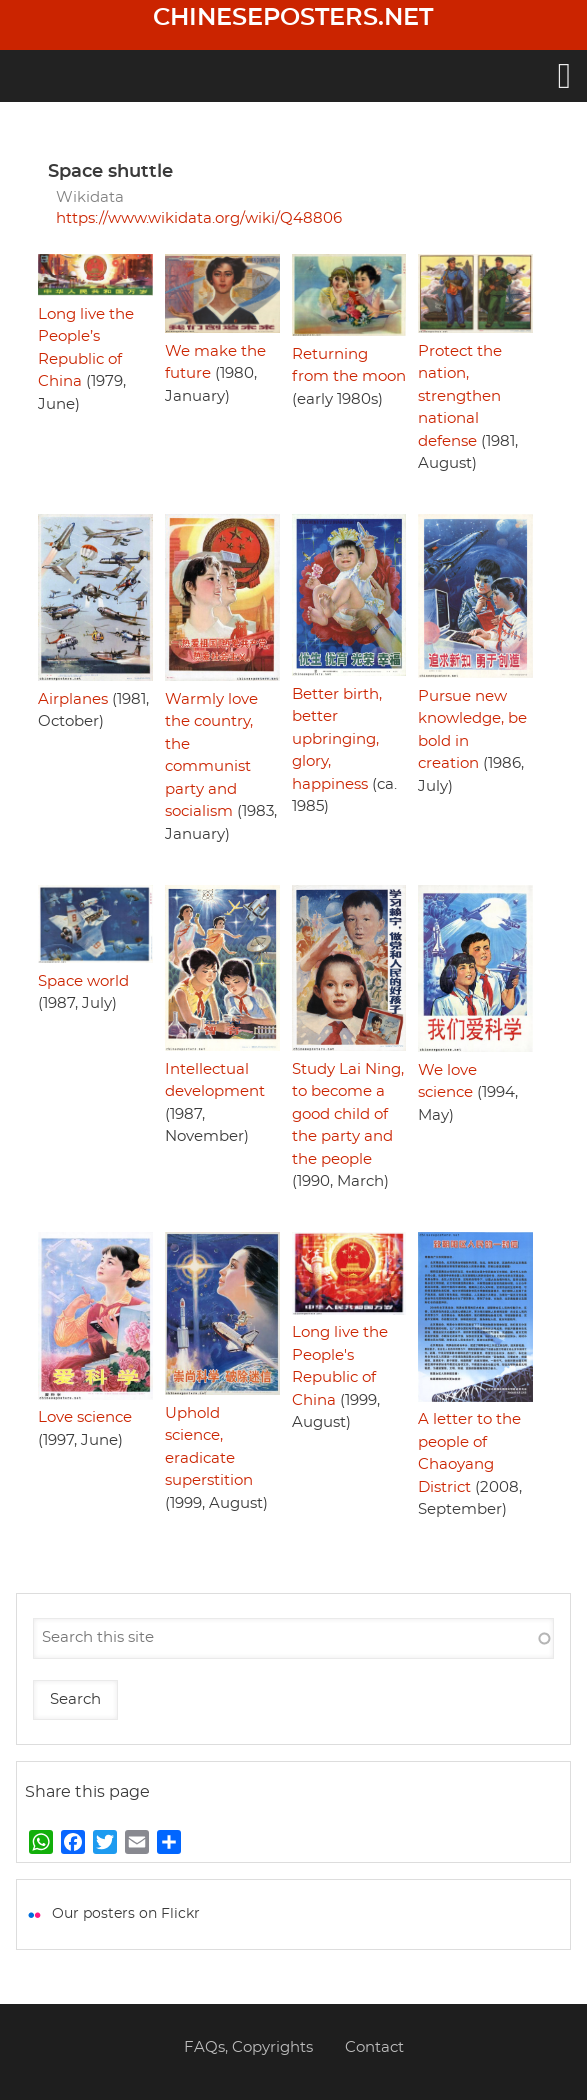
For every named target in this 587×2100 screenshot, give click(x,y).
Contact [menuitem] (374, 2047)
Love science (85, 1417)
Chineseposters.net (293, 18)
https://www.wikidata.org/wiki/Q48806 (199, 218)
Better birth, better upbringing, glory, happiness (337, 739)
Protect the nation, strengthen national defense (460, 396)
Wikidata (90, 197)
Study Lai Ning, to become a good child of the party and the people (348, 1114)
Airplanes (73, 699)
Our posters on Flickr (126, 1914)
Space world (83, 981)
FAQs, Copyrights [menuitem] (248, 2047)
